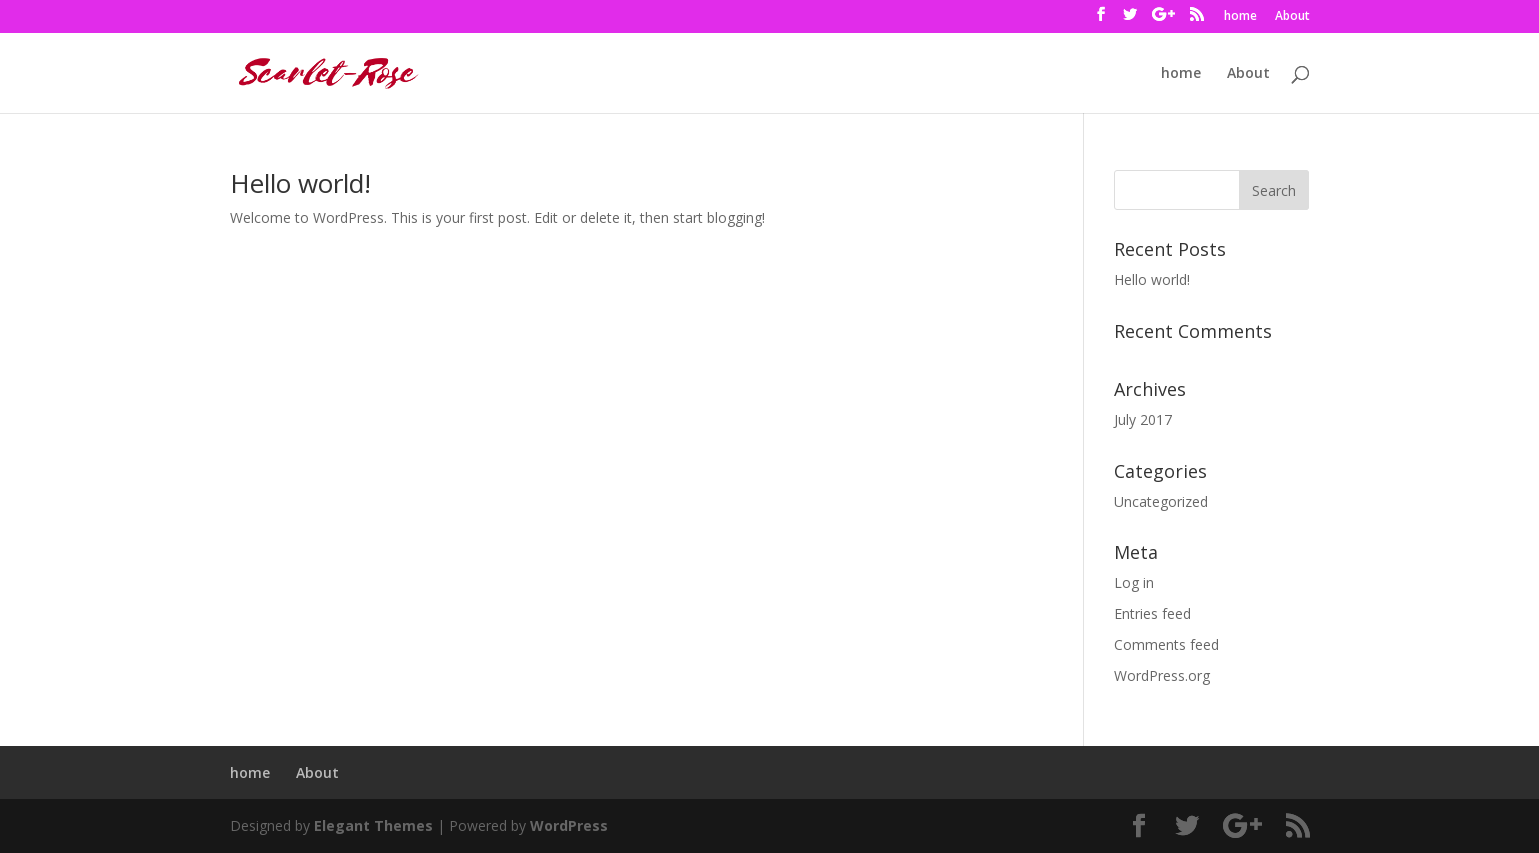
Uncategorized (1161, 501)
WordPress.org (1162, 675)
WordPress (569, 825)
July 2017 (1143, 419)
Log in (1134, 582)
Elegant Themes (373, 825)
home (1240, 17)
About (1292, 17)
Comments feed (1166, 644)
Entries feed (1152, 613)
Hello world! (300, 183)
